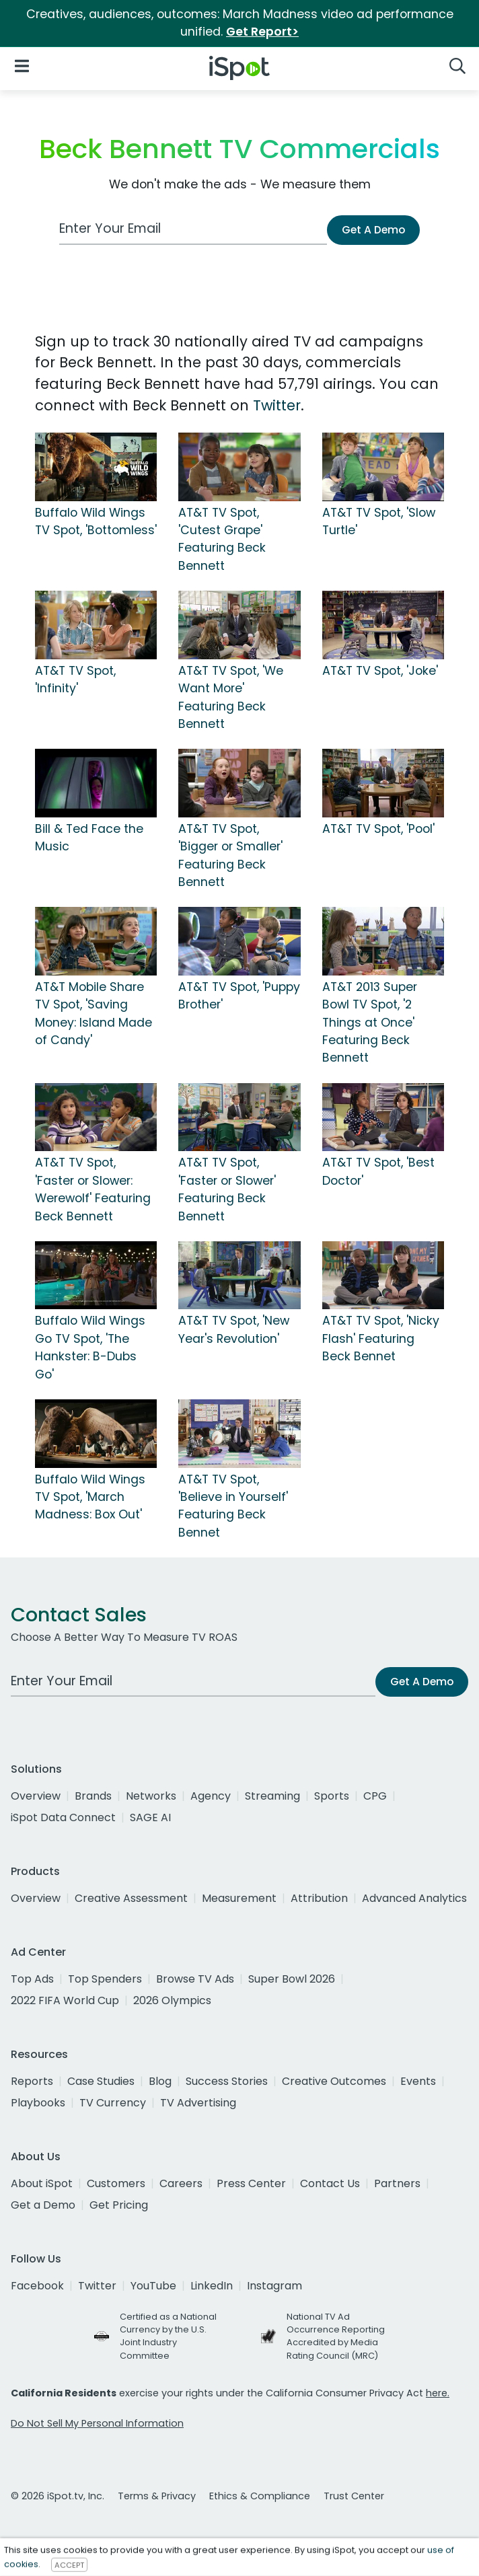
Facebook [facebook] (37, 2285)
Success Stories (227, 2081)
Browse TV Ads (195, 1979)
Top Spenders (105, 1979)
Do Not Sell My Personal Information (97, 2423)
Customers (116, 2183)
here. (437, 2393)
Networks (151, 1796)
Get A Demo (373, 229)
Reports (32, 2081)
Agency (210, 1796)
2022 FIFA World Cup (65, 2000)
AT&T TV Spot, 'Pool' (378, 829)
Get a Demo (43, 2205)
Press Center (251, 2183)
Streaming (272, 1796)
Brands (93, 1796)
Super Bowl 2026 (291, 1979)
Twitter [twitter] (97, 2285)
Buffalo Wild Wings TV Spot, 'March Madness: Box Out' (90, 1497)
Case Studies (101, 2081)
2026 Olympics (172, 2000)
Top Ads (32, 1979)
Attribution (319, 1898)
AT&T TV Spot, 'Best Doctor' (378, 1171)
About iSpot (42, 2183)
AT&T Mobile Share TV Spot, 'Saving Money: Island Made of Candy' (93, 1013)
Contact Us (330, 2183)
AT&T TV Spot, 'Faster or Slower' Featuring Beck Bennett (227, 1189)
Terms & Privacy (157, 2496)
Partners (397, 2183)
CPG (375, 1796)
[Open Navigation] (22, 65)
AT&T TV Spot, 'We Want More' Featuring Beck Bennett (230, 697)
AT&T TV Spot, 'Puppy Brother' (239, 996)
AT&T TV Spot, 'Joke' (380, 671)
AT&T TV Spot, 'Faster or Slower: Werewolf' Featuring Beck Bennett (93, 1189)
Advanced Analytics (414, 1898)
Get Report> (262, 32)
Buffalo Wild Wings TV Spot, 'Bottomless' (96, 521)
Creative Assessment (131, 1898)
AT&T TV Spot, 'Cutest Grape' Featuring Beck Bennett (222, 539)
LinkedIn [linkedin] (211, 2285)
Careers (180, 2183)
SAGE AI (150, 1817)
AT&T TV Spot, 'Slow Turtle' (378, 521)
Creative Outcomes (334, 2081)
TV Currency (112, 2102)
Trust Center (354, 2496)
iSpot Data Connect (63, 1817)
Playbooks (38, 2102)
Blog (160, 2081)
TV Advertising (198, 2102)
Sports (331, 1796)
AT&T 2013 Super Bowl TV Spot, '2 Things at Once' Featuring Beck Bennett (369, 1022)
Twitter (277, 405)
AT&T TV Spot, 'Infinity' (75, 679)
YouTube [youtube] (153, 2285)
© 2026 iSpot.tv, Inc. (57, 2496)
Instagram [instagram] (274, 2285)
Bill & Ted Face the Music (89, 837)
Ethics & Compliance (259, 2496)
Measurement (239, 1898)
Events (418, 2081)
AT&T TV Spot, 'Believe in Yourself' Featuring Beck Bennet (233, 1506)
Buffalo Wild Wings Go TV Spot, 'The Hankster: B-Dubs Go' (90, 1347)
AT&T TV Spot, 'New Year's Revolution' (233, 1329)
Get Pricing (118, 2205)
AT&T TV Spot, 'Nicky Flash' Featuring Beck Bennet (380, 1338)
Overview (36, 1796)
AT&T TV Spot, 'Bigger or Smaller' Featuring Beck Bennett (230, 855)
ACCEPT (69, 2564)
